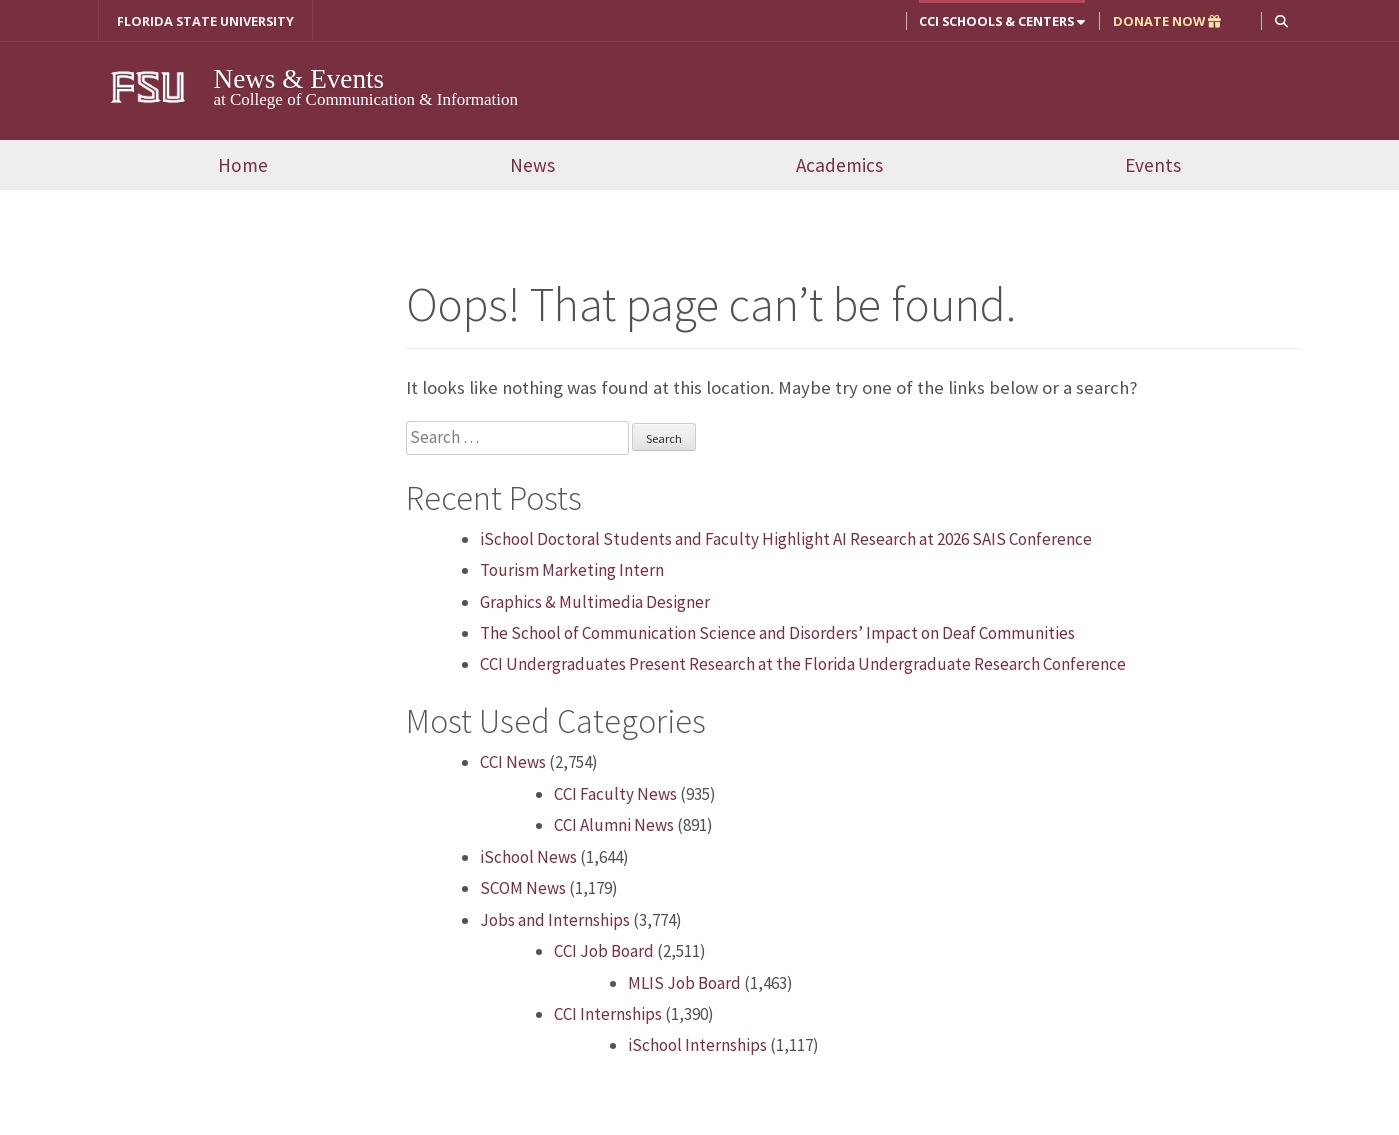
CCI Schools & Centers (1002, 21)
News (532, 165)
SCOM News (523, 888)
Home (243, 165)
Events (1153, 165)
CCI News (513, 762)
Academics (839, 165)
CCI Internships (608, 1014)
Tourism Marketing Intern (572, 570)
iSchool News (528, 857)
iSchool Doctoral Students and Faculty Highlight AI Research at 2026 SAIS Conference (786, 539)
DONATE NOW (1167, 21)
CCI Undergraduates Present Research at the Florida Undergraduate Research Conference (803, 664)
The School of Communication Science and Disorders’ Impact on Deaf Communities (777, 633)
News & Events (299, 79)
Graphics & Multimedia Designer (595, 602)
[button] (1281, 20)
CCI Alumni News (614, 825)
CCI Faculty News (615, 794)
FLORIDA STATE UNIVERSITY (205, 21)
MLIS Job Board (684, 983)
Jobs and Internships (555, 920)
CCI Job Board (604, 951)
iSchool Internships (697, 1045)
